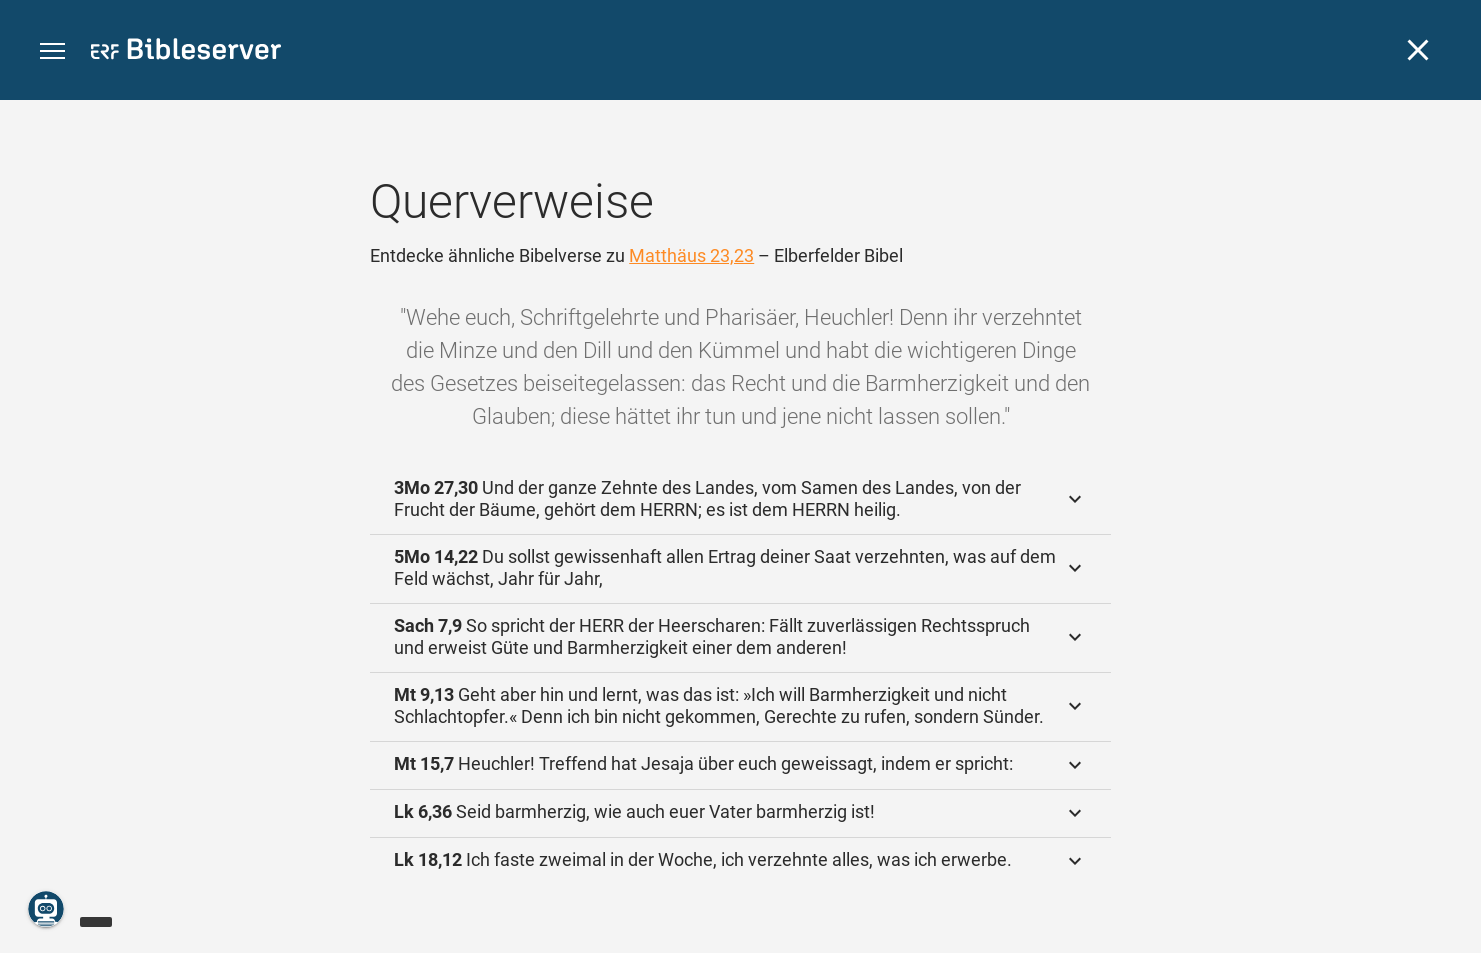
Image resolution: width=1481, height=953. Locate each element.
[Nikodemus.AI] (46, 909)
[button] (52, 51)
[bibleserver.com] (186, 52)
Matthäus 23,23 (691, 255)
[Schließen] (1418, 50)
